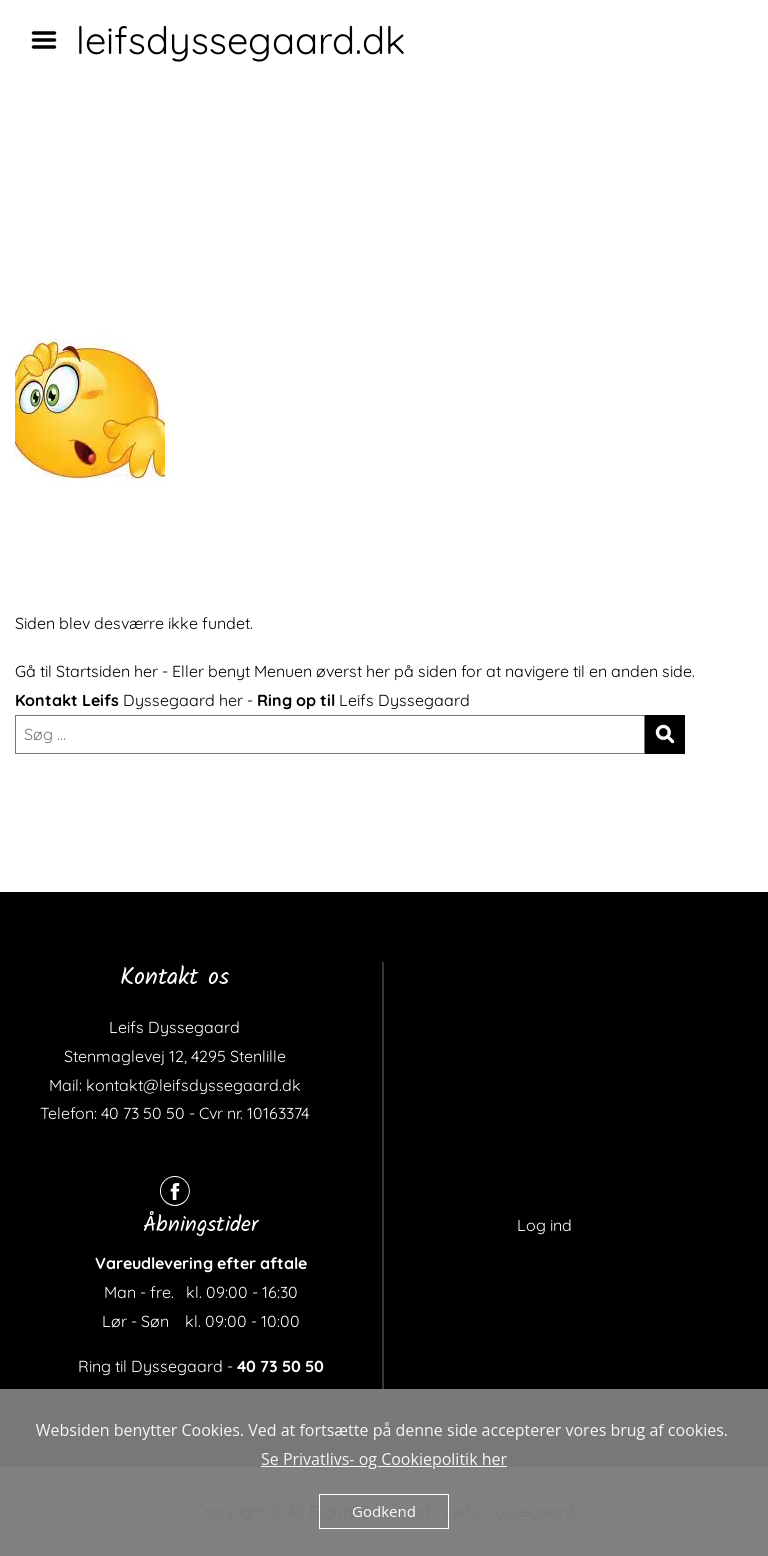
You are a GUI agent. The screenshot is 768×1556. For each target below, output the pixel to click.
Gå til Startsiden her (86, 671)
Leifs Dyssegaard (404, 700)
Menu (51, 40)
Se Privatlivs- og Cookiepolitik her (384, 1459)
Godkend (384, 1511)
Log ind (544, 1225)
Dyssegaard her (183, 700)
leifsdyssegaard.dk (240, 40)
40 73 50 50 (280, 1366)
